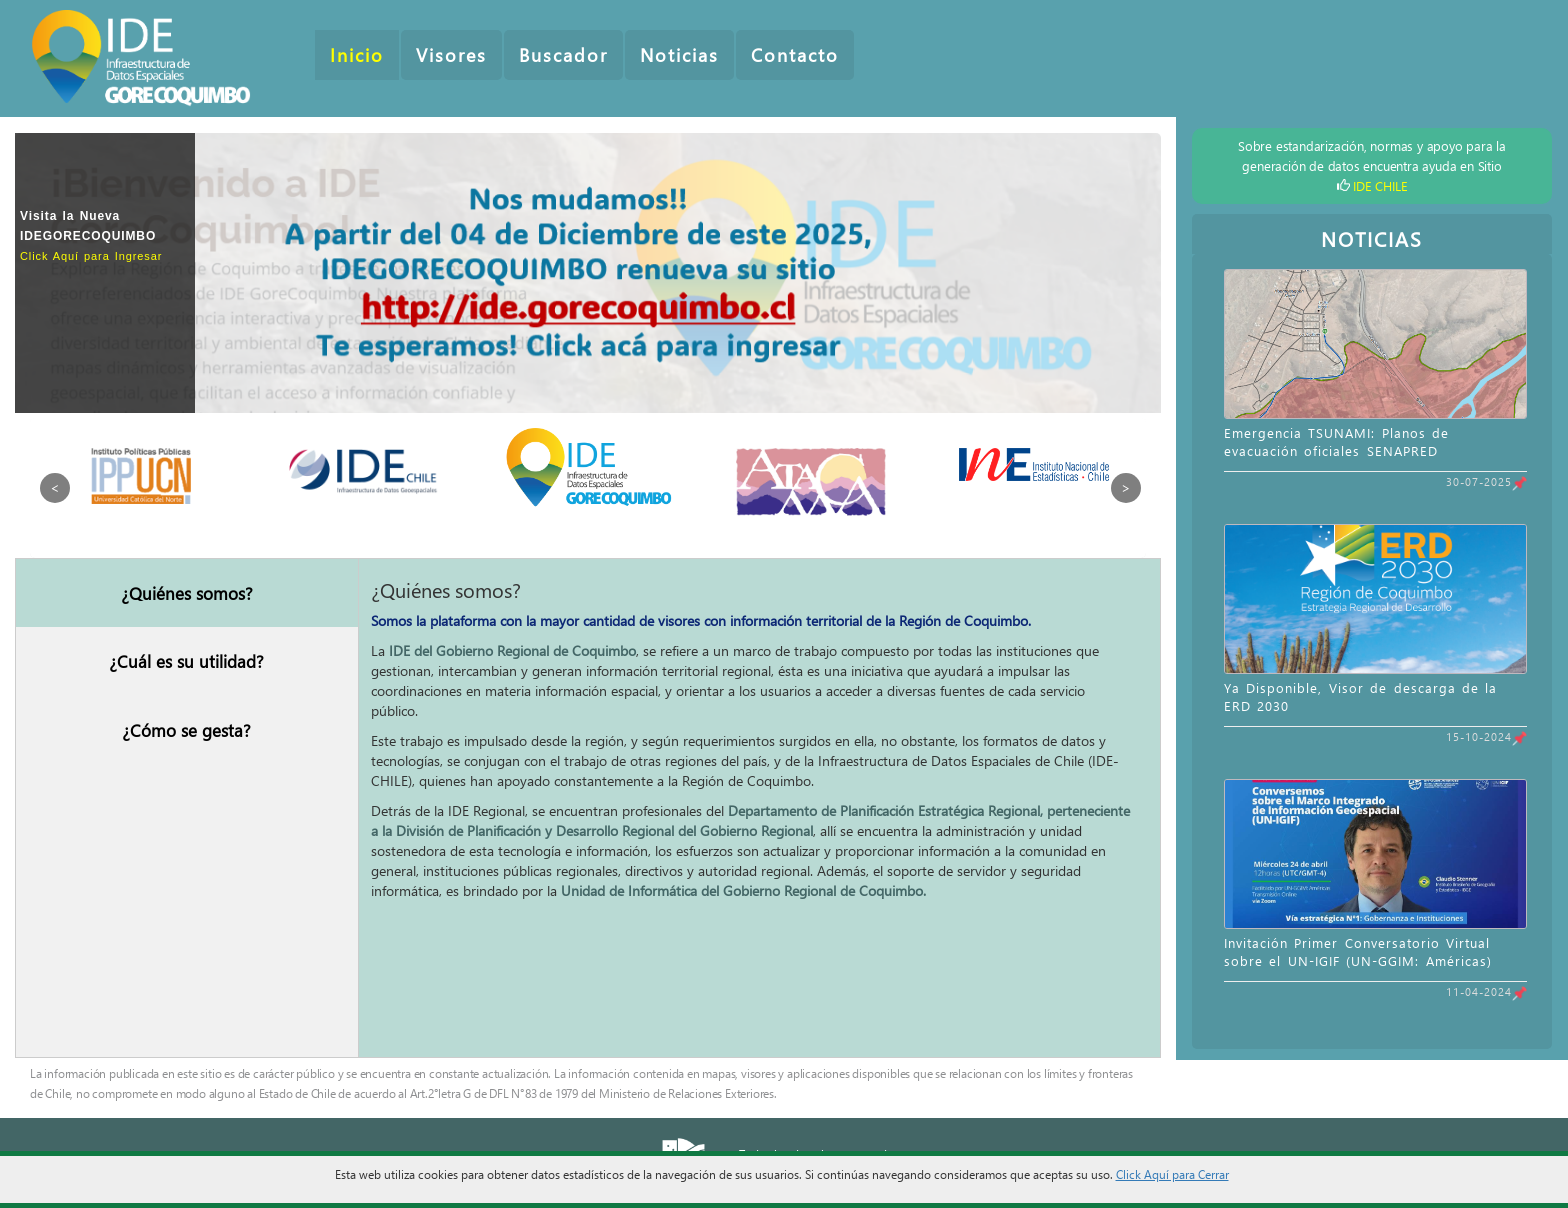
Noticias (679, 55)
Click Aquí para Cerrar (1172, 1174)
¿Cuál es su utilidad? (186, 661)
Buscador (563, 55)
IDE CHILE (1380, 185)
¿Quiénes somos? (187, 593)
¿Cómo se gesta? (186, 730)
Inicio (357, 55)
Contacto (795, 55)
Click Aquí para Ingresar (91, 256)
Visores (451, 55)
